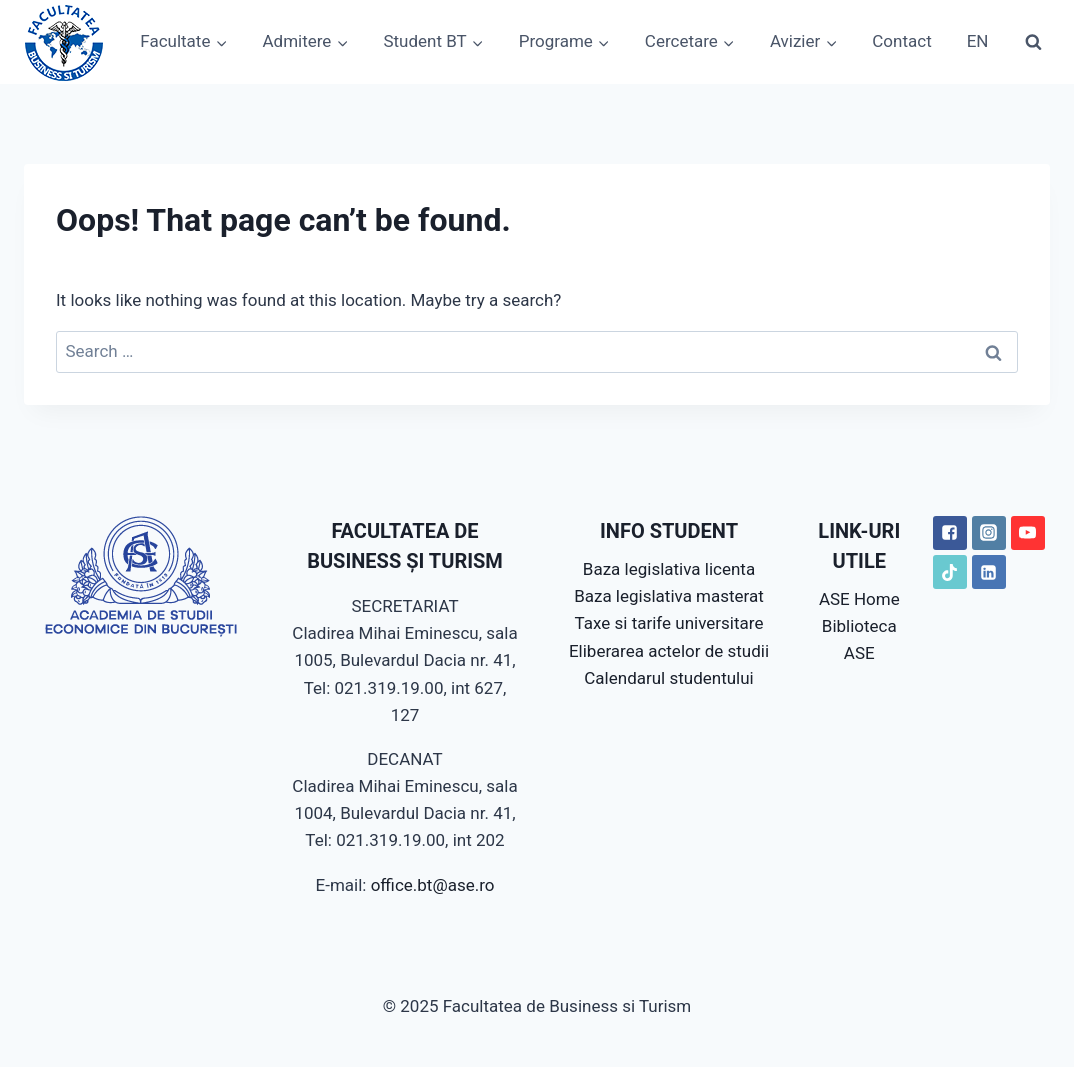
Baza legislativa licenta (669, 569)
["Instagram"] (989, 533)
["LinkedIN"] (989, 572)
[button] (221, 42)
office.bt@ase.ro (433, 885)
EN (978, 41)
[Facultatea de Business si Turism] (64, 42)
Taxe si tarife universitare (669, 623)
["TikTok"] (950, 572)
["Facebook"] (950, 533)
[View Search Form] (1033, 42)
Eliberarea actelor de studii (669, 651)
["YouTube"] (1028, 533)
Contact (901, 41)
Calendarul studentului (668, 678)
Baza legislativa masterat (669, 596)
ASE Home (859, 599)
